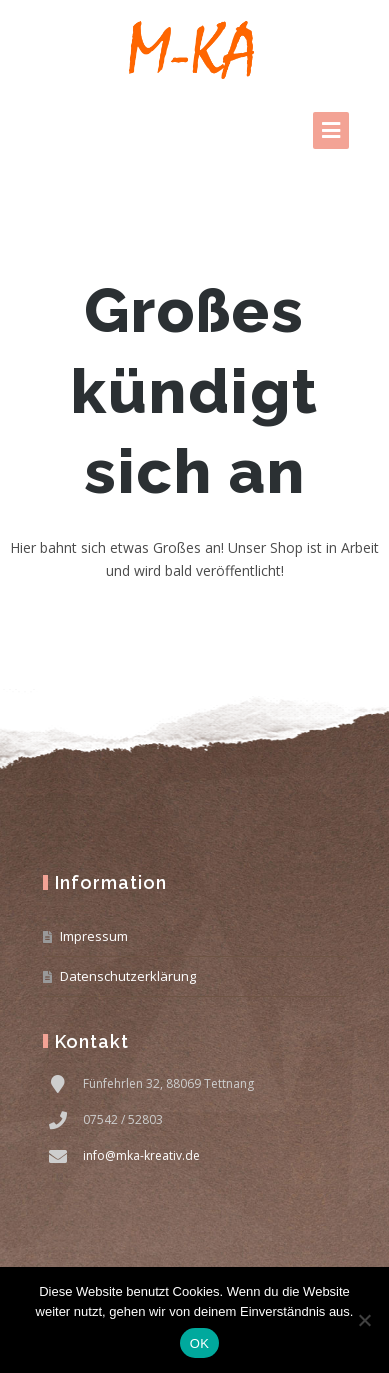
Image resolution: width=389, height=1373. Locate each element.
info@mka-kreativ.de (141, 1155)
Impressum (94, 936)
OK (199, 1343)
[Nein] (364, 1320)
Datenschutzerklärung (128, 976)
